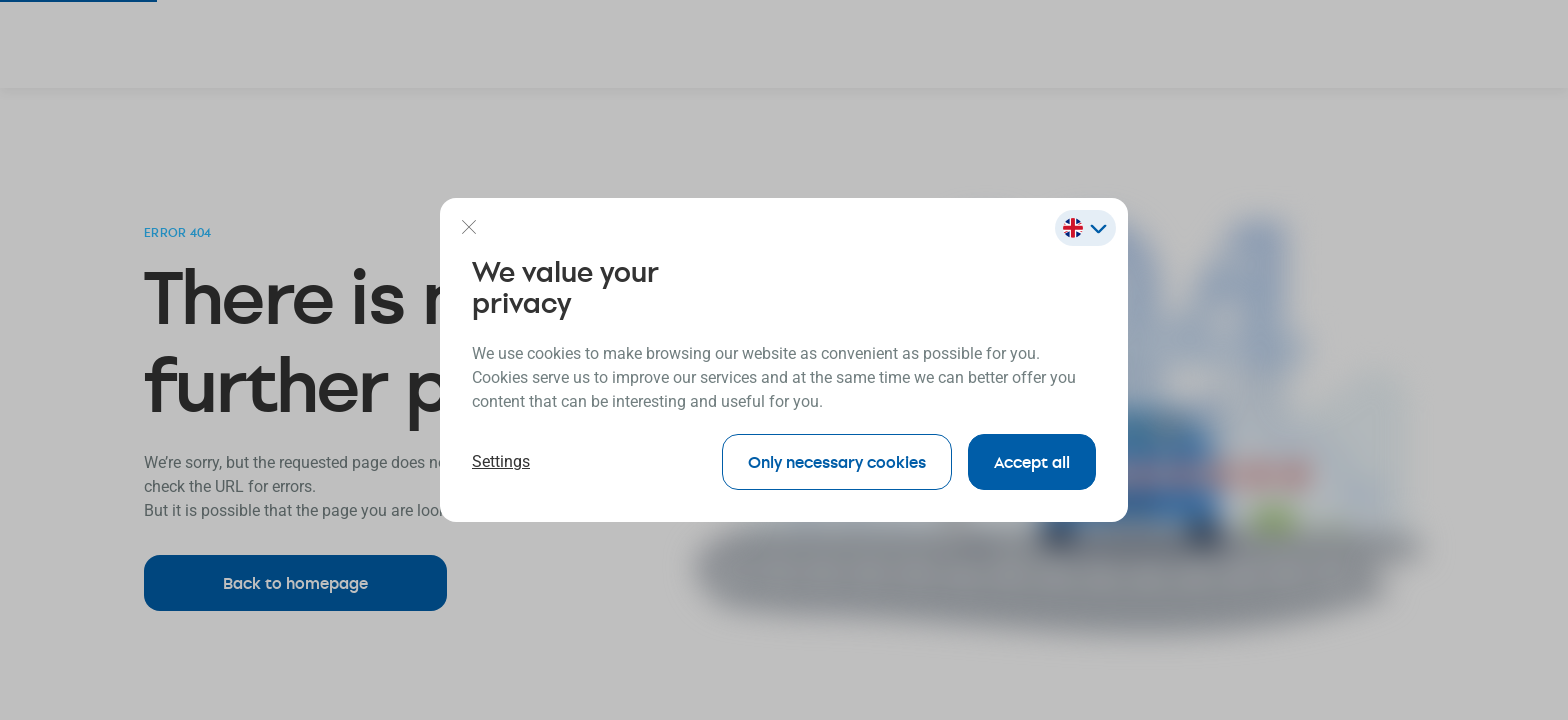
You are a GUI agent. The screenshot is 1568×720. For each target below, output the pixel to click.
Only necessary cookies (837, 461)
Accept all (1032, 461)
